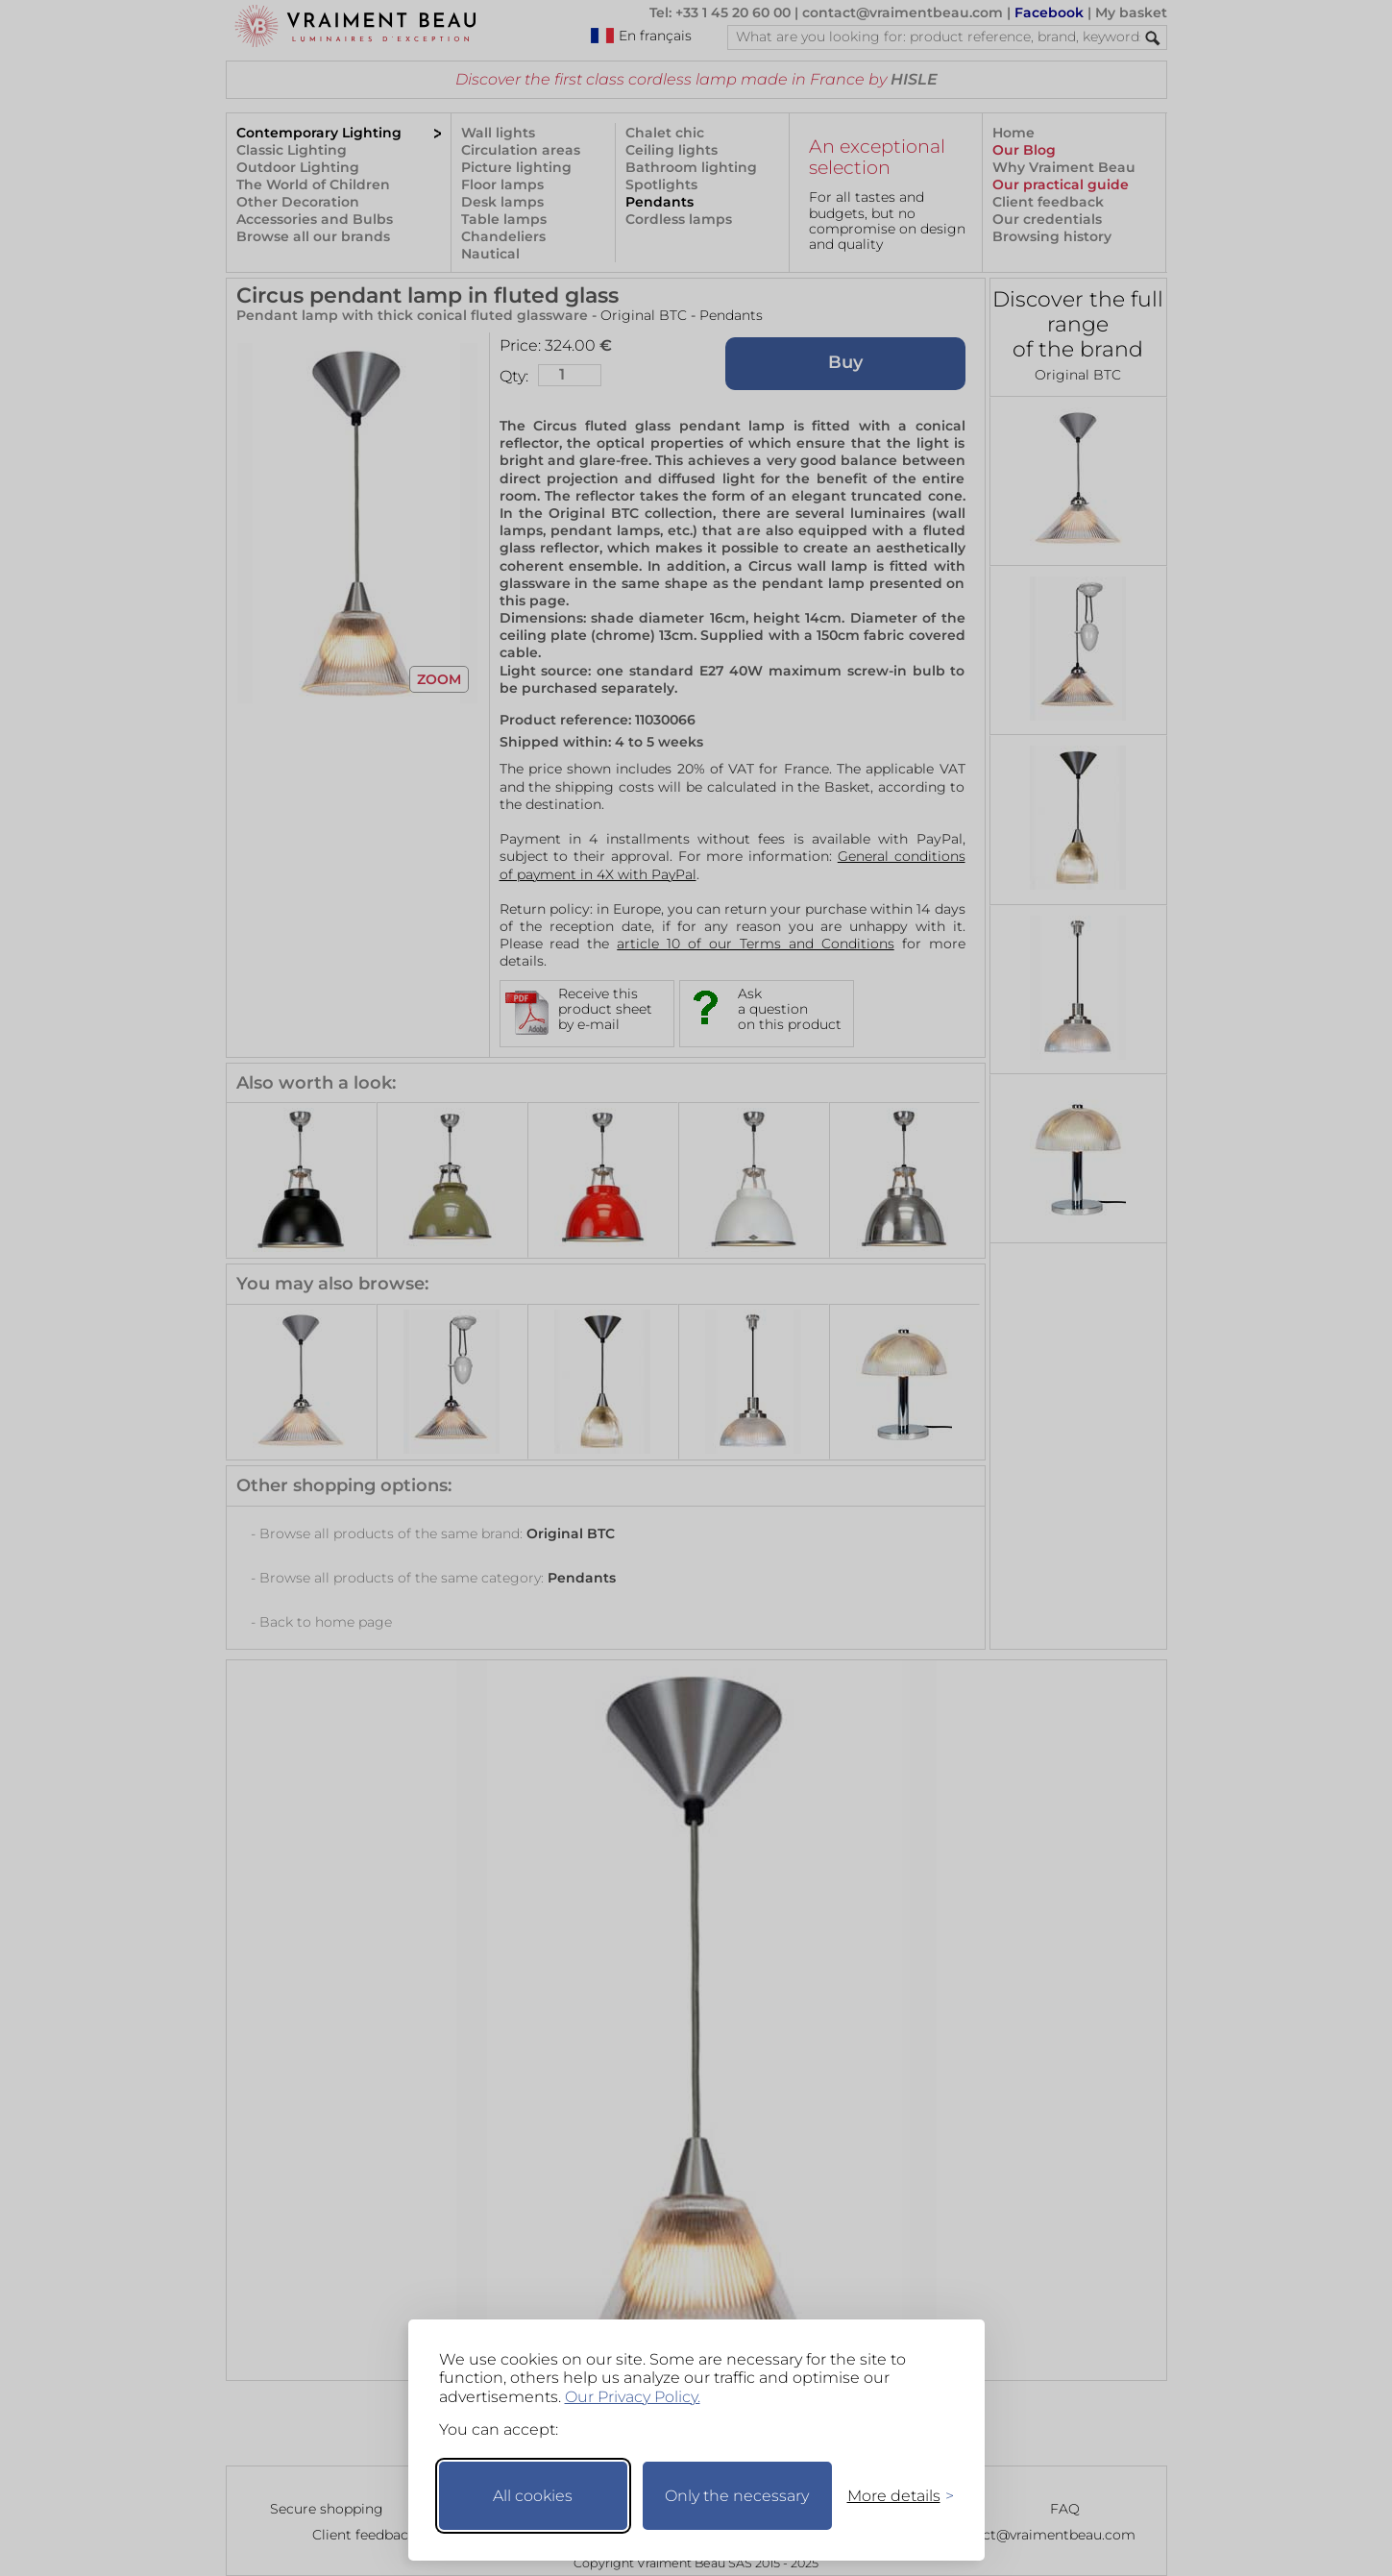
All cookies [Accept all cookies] (533, 2496)
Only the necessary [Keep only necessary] (737, 2496)
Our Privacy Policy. (632, 2397)
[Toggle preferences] (892, 2496)
